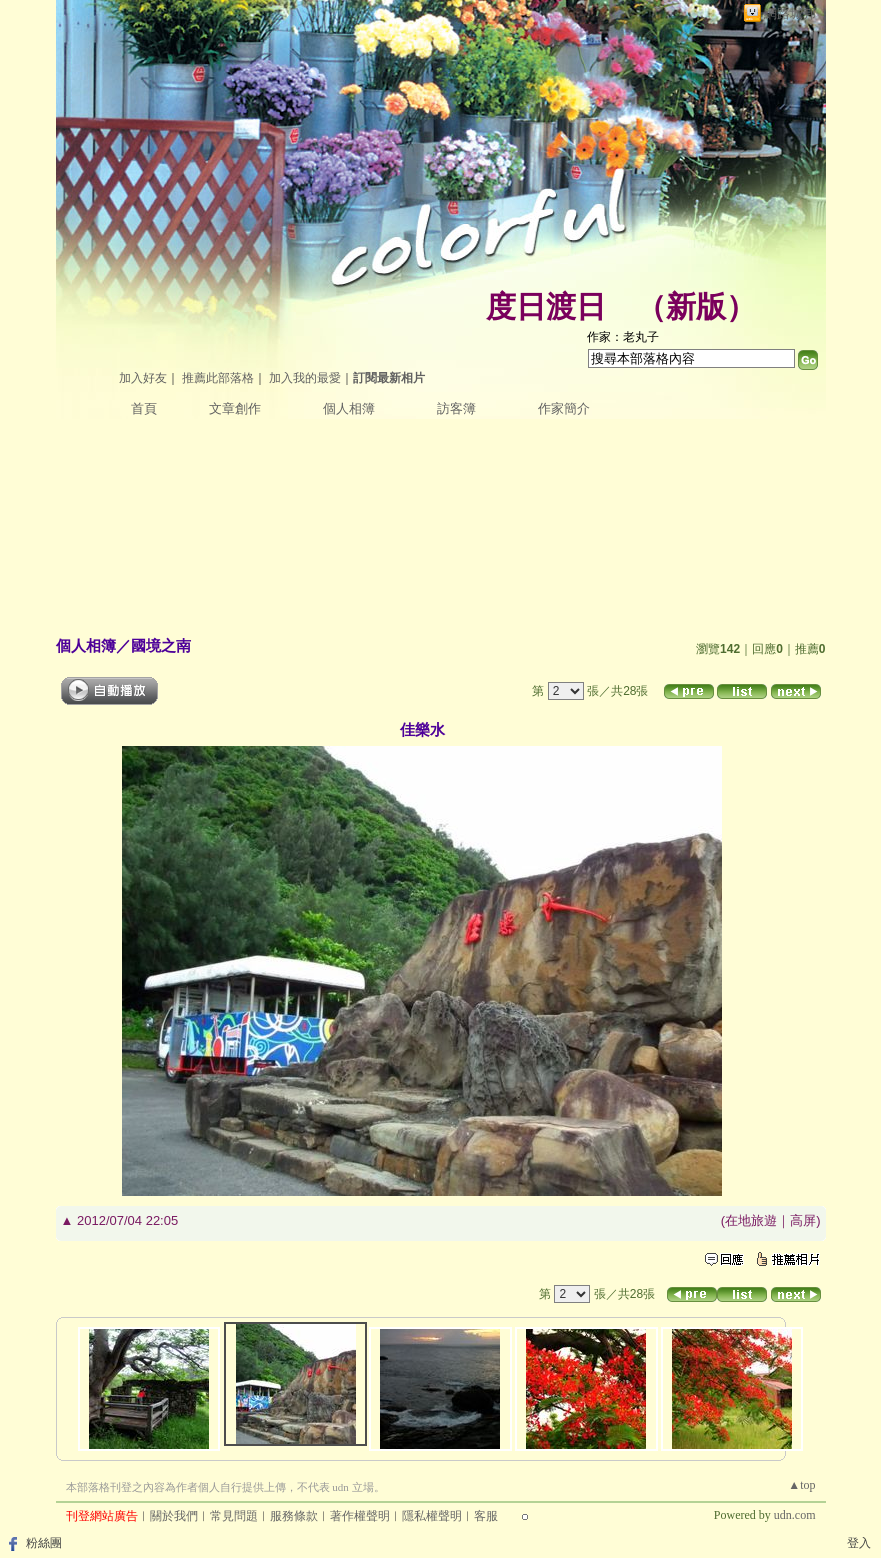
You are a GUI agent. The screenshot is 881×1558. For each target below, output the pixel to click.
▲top (801, 1485)
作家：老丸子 (623, 337)
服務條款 (294, 1516)
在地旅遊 (751, 1220)
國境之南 (161, 645)
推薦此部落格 (218, 378)
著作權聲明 (360, 1516)
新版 (696, 306)
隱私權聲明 (432, 1516)
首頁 (144, 408)
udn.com (795, 1515)
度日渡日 (546, 306)
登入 (859, 1543)
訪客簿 (456, 408)
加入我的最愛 (305, 378)
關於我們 (174, 1516)
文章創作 (235, 408)
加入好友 (143, 378)
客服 (486, 1516)
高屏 (803, 1220)
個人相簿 (349, 408)
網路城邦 (790, 13)
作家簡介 (564, 408)
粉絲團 (44, 1543)
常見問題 (234, 1516)
